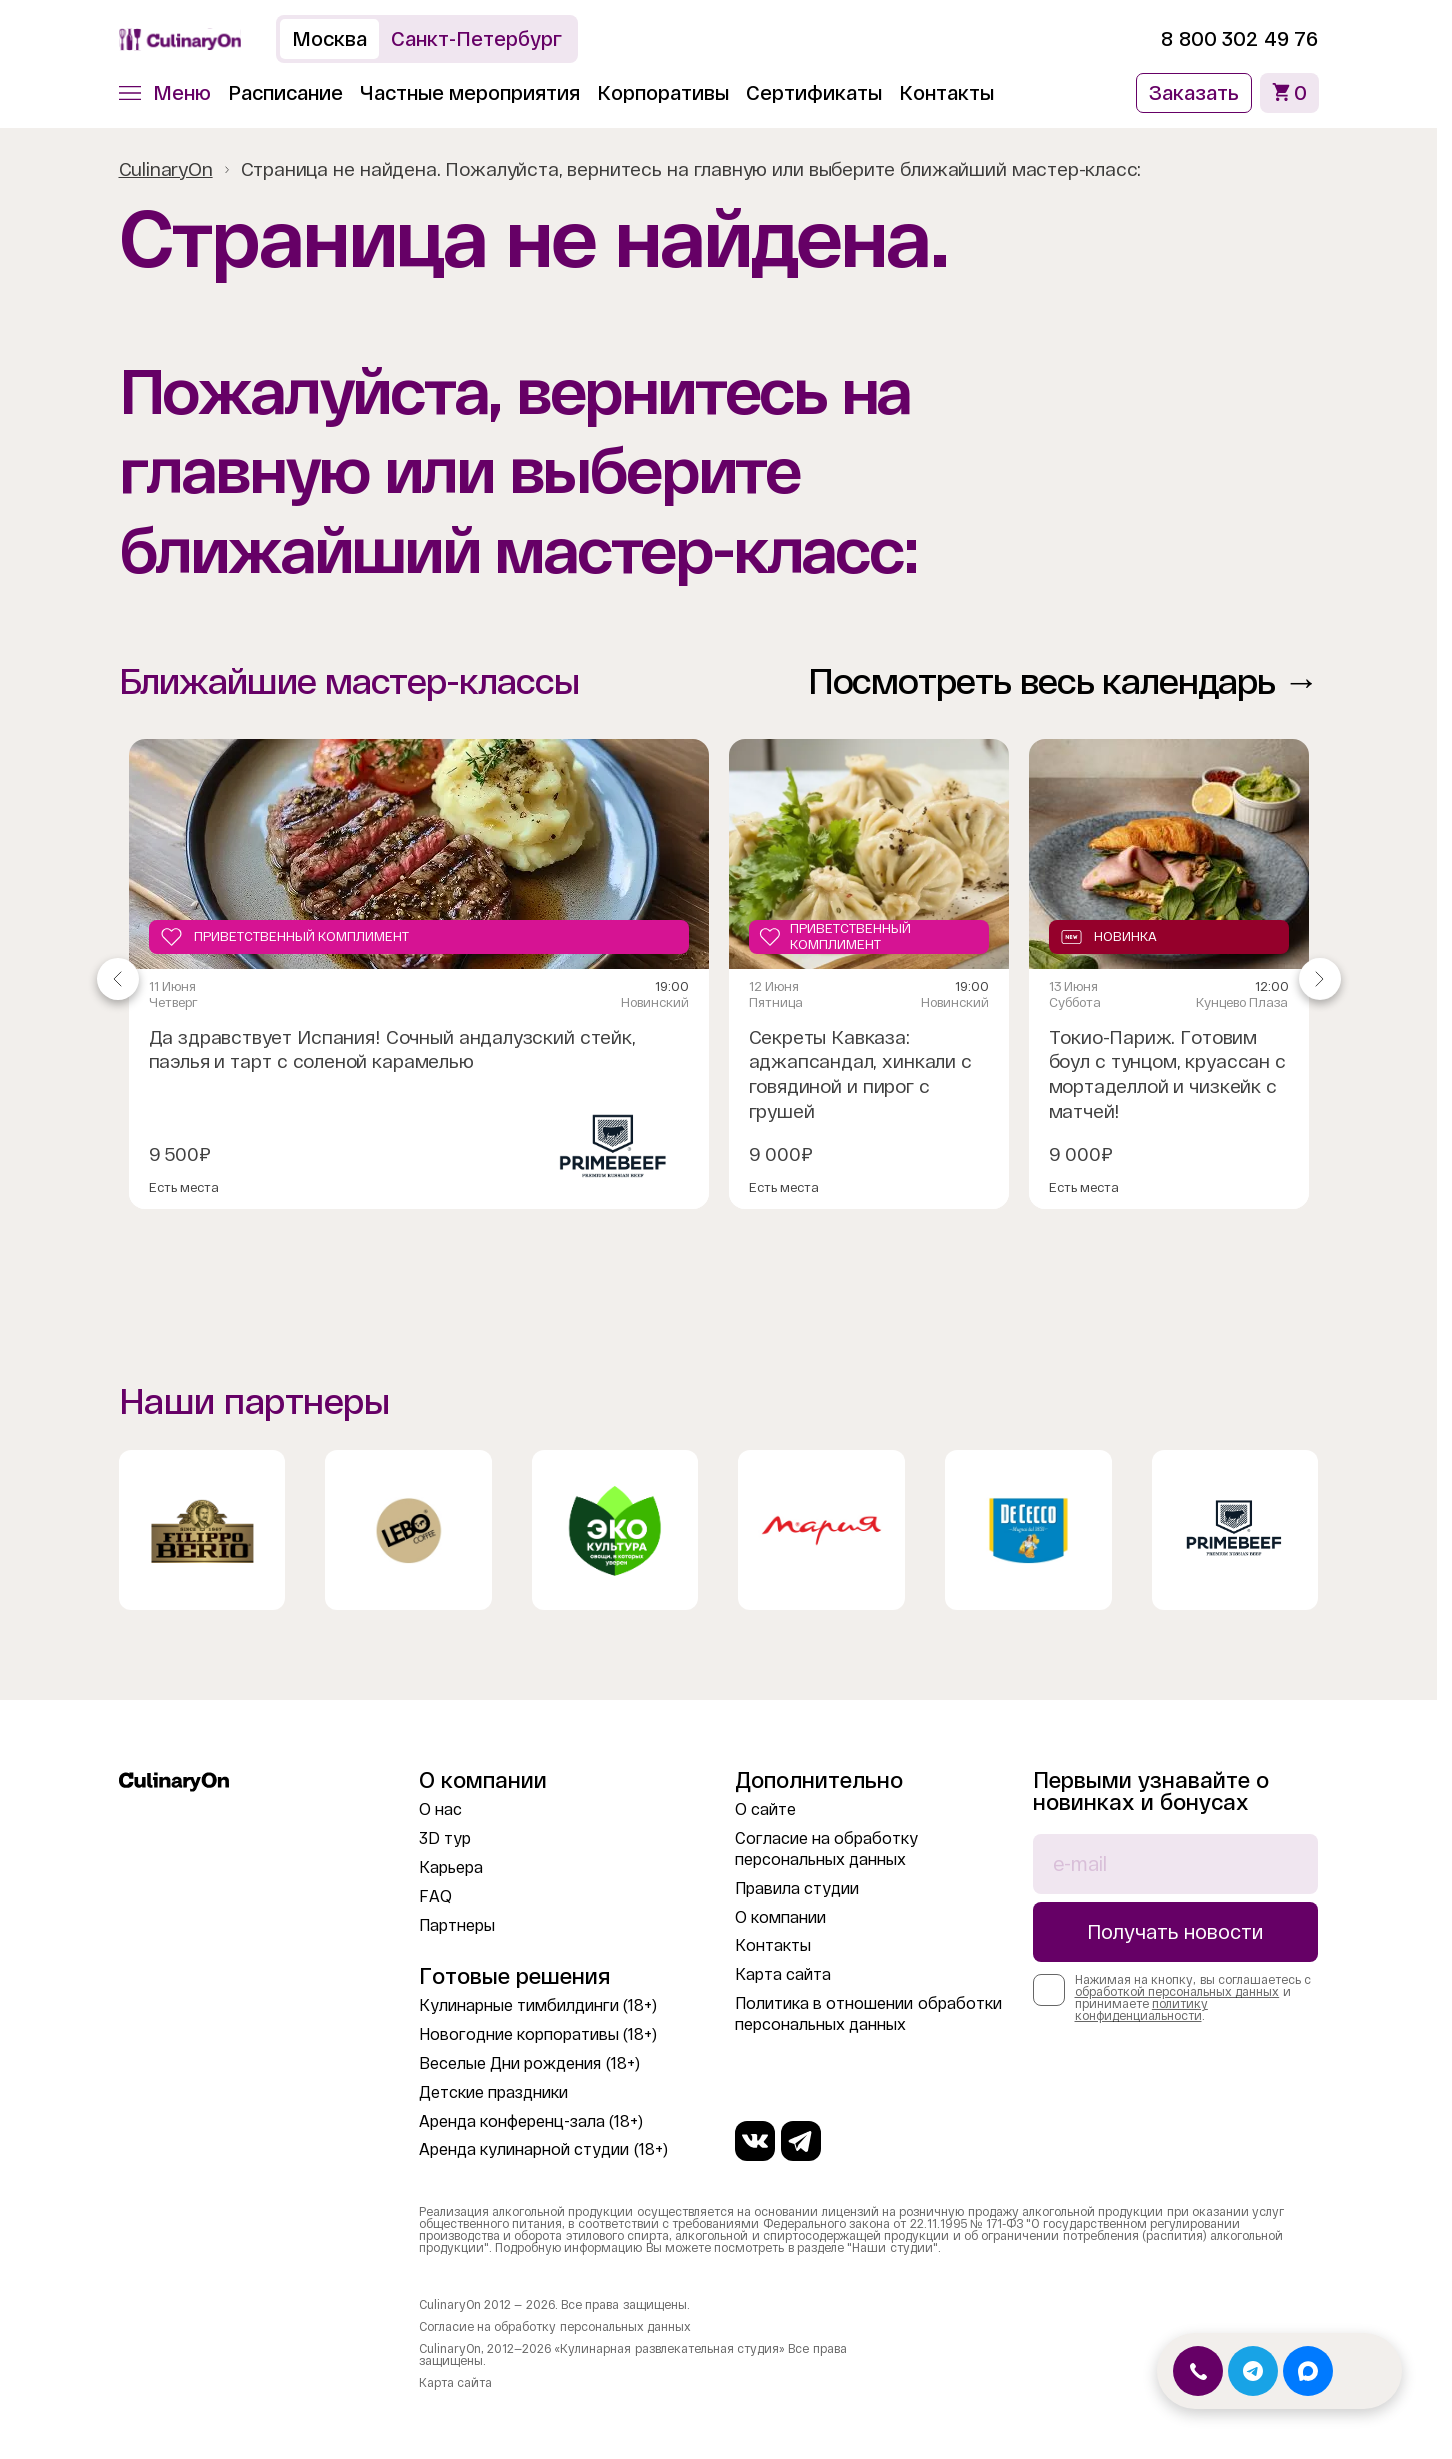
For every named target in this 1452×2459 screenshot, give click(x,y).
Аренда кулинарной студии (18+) (543, 2149)
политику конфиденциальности (1141, 2010)
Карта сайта (783, 1974)
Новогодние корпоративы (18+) (538, 2034)
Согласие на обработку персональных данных (555, 2327)
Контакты (946, 93)
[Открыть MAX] (1308, 2371)
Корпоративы (663, 93)
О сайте (765, 1809)
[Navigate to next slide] (1320, 979)
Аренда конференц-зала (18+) (531, 2121)
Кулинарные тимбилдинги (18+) (538, 2005)
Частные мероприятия (470, 93)
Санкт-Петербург (476, 39)
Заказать (1194, 93)
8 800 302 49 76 (1239, 39)
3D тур (445, 1838)
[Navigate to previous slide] (118, 979)
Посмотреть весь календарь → (1063, 681)
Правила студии (797, 1888)
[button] (165, 93)
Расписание (285, 93)
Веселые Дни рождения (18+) (529, 2063)
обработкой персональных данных (1177, 1992)
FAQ (435, 1896)
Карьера (451, 1867)
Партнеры (457, 1925)
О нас (440, 1809)
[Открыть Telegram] (1253, 2371)
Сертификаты (814, 93)
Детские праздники (493, 2092)
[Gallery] (719, 979)
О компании (780, 1917)
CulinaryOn (166, 169)
